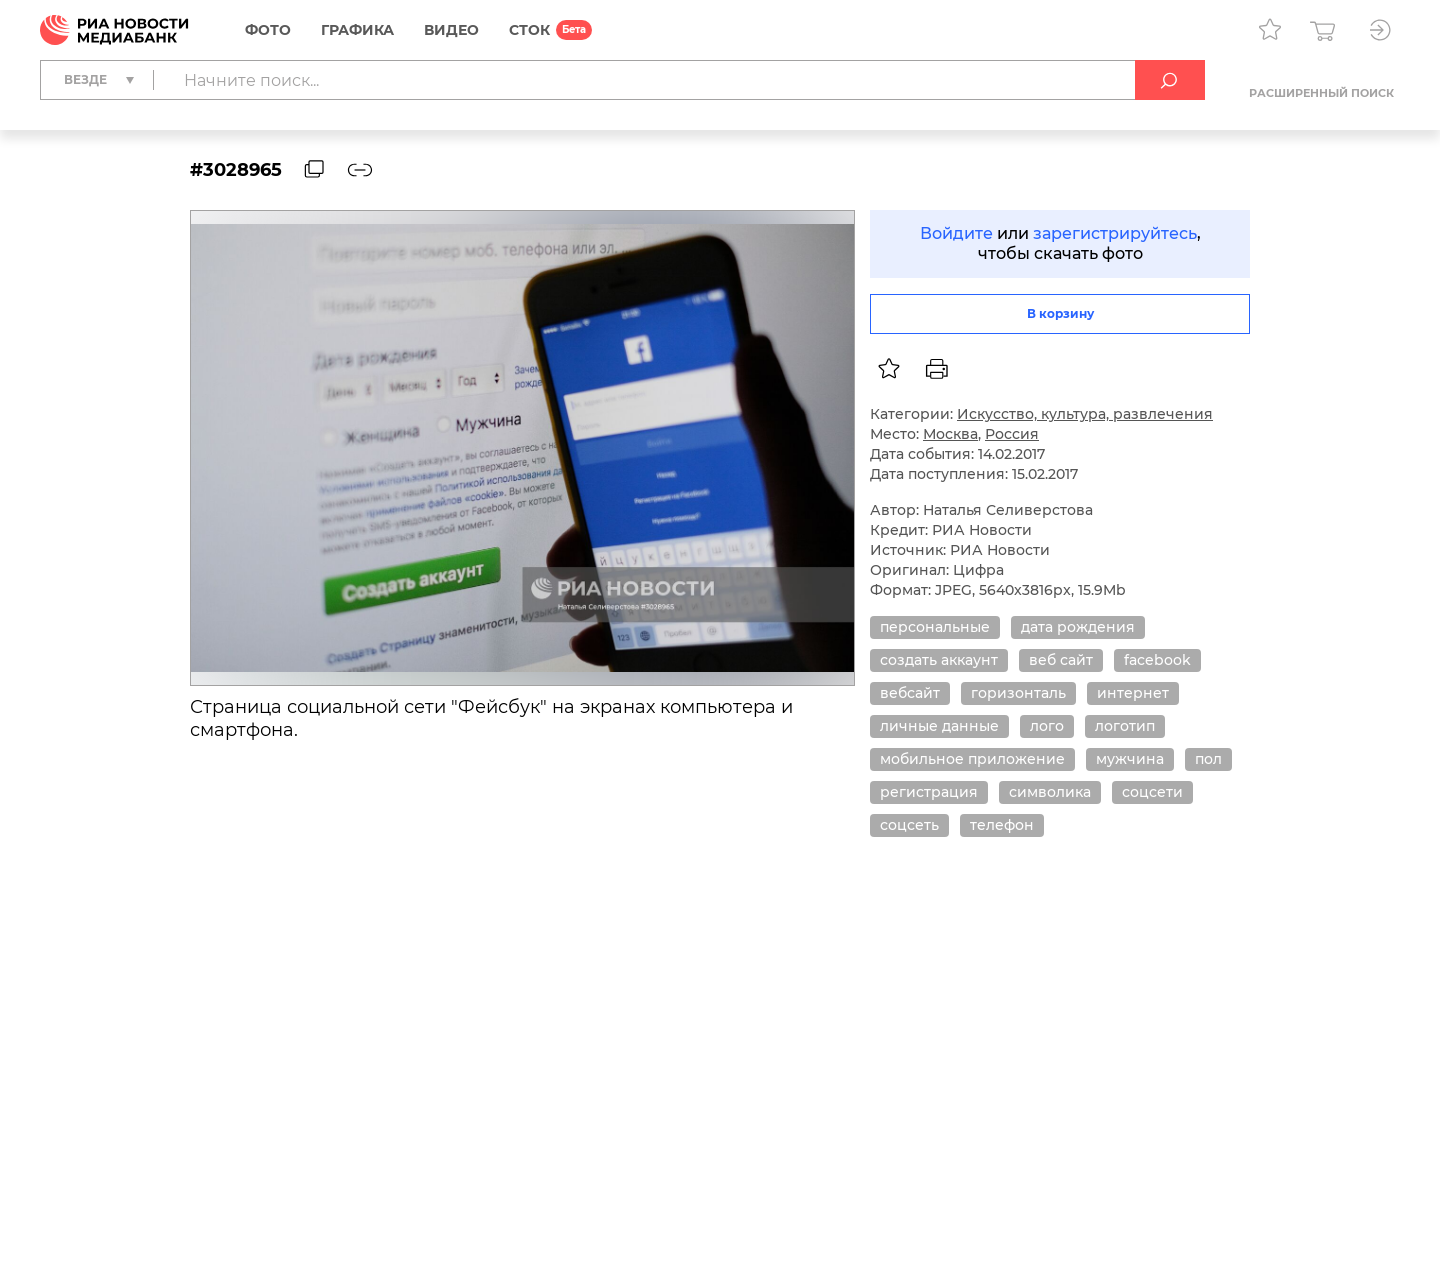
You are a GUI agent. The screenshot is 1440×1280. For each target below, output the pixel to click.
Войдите (956, 233)
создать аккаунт (939, 660)
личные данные (939, 726)
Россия (1012, 434)
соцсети (1152, 792)
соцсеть (909, 825)
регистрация (929, 792)
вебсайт (910, 693)
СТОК (529, 30)
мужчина (1130, 759)
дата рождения (1078, 627)
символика (1050, 792)
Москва (950, 434)
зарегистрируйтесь (1115, 233)
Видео (451, 30)
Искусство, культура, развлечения (1085, 414)
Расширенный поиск (1321, 93)
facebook (1157, 660)
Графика (357, 30)
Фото (268, 30)
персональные (935, 627)
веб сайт (1061, 660)
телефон (1002, 825)
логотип (1125, 726)
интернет (1133, 693)
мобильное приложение (972, 759)
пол (1208, 759)
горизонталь (1018, 693)
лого (1047, 726)
